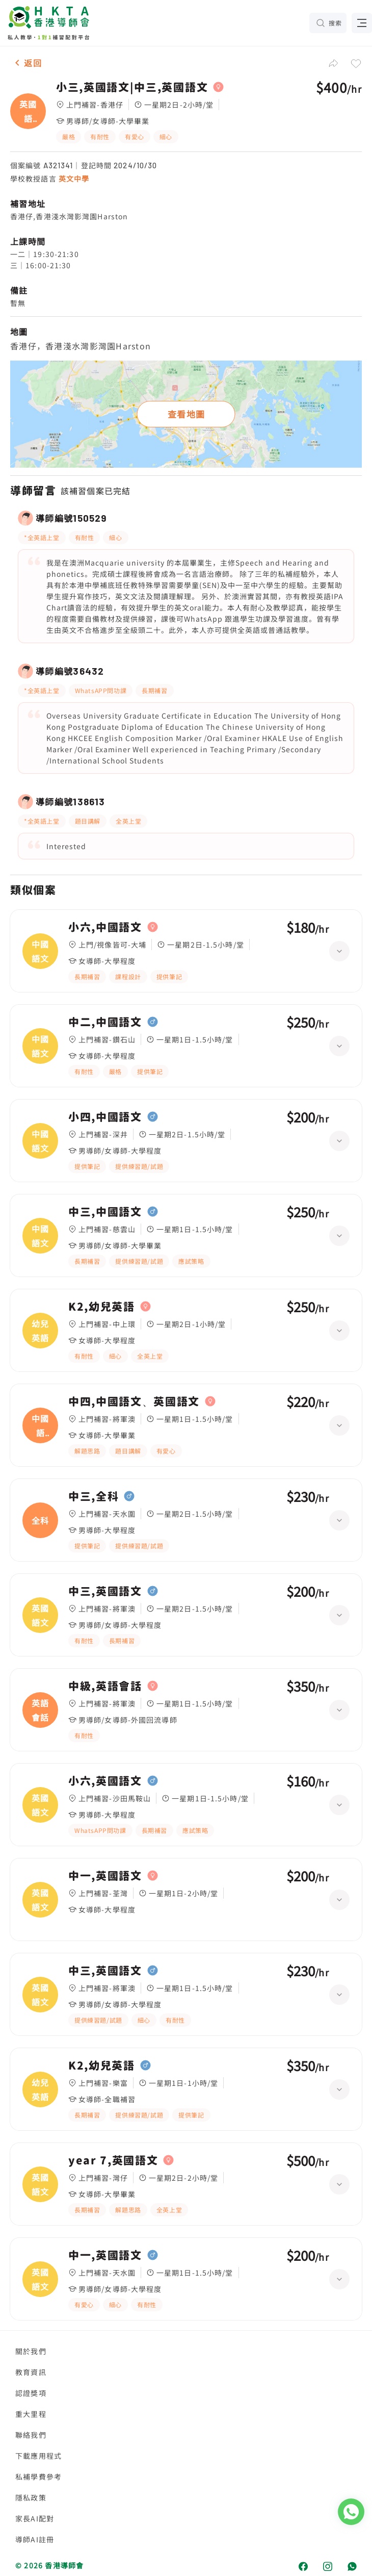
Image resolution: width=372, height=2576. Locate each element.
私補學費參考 (38, 2476)
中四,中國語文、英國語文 (134, 1401)
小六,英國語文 (105, 1781)
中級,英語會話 (105, 1686)
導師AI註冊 (34, 2539)
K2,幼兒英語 (101, 1306)
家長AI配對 (34, 2518)
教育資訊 (30, 2372)
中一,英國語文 (105, 1876)
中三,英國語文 (105, 1591)
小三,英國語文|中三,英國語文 (132, 87)
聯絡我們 (30, 2435)
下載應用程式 (38, 2456)
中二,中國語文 (105, 1022)
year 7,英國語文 (113, 2160)
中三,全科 (93, 1496)
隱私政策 (30, 2497)
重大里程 (30, 2414)
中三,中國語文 (105, 1212)
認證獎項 (30, 2393)
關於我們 (30, 2351)
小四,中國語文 (105, 1117)
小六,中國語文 (105, 927)
